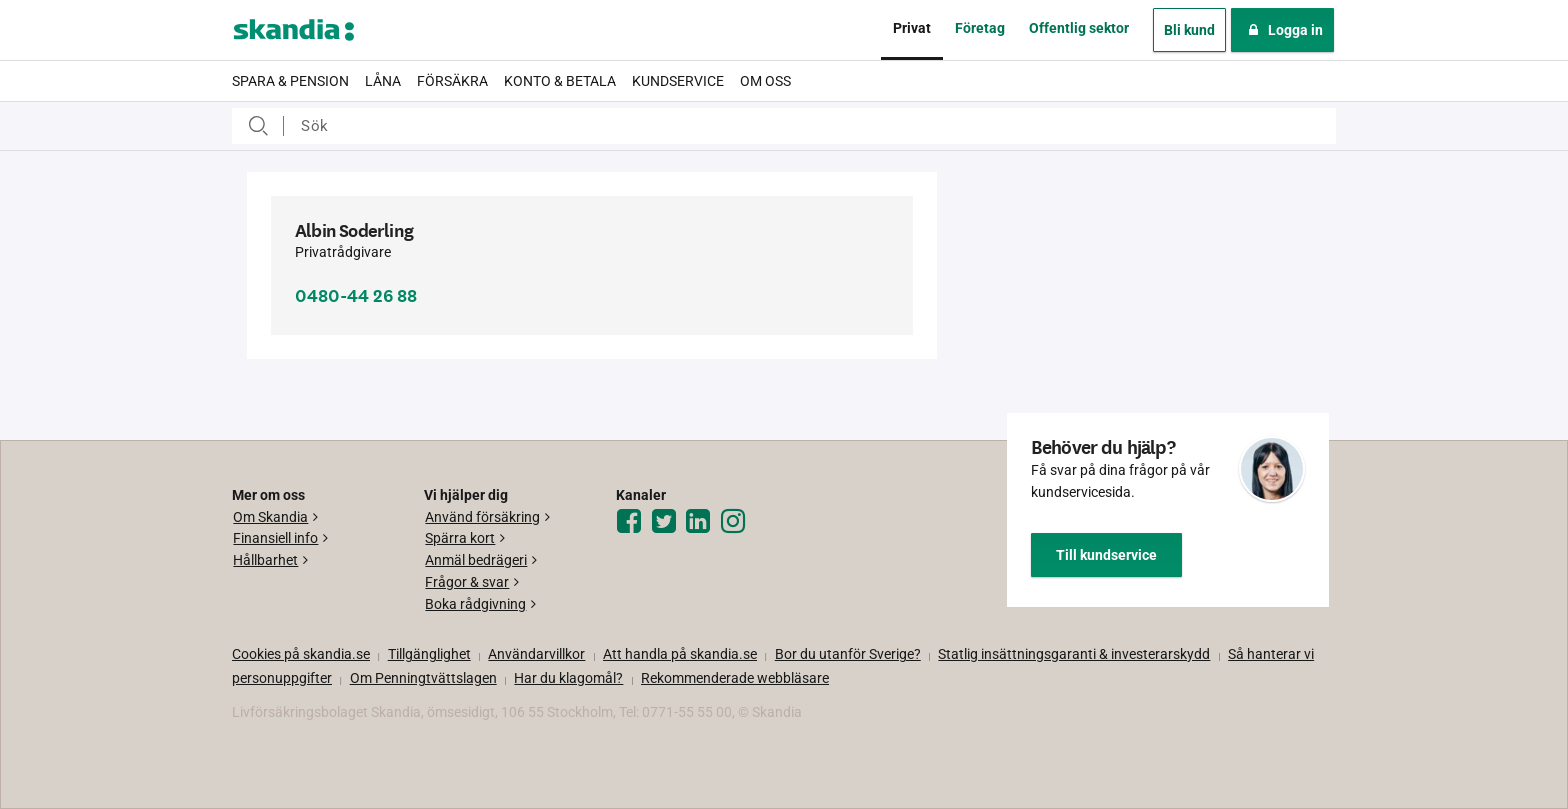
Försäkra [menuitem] (452, 81)
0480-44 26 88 (356, 296)
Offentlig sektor (1079, 28)
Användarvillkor (536, 654)
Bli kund (1189, 30)
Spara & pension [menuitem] (290, 81)
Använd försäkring (482, 517)
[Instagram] (736, 522)
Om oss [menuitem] (765, 81)
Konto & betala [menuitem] (560, 81)
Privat (912, 28)
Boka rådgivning (475, 604)
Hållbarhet (265, 560)
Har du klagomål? (568, 678)
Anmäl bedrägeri (476, 560)
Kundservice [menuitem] (678, 81)
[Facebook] (632, 522)
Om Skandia (270, 517)
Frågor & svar (467, 582)
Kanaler (641, 495)
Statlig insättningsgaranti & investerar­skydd (1074, 654)
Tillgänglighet (429, 654)
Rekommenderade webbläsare (735, 678)
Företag (980, 28)
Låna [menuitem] (383, 81)
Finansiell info (275, 538)
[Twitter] (667, 522)
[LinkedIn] (701, 522)
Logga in (1282, 30)
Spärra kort (460, 538)
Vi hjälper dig (466, 495)
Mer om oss (268, 495)
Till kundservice (1106, 555)
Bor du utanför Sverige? (848, 654)
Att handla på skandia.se (680, 654)
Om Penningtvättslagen (423, 678)
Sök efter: (258, 126)
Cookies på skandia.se (301, 654)
